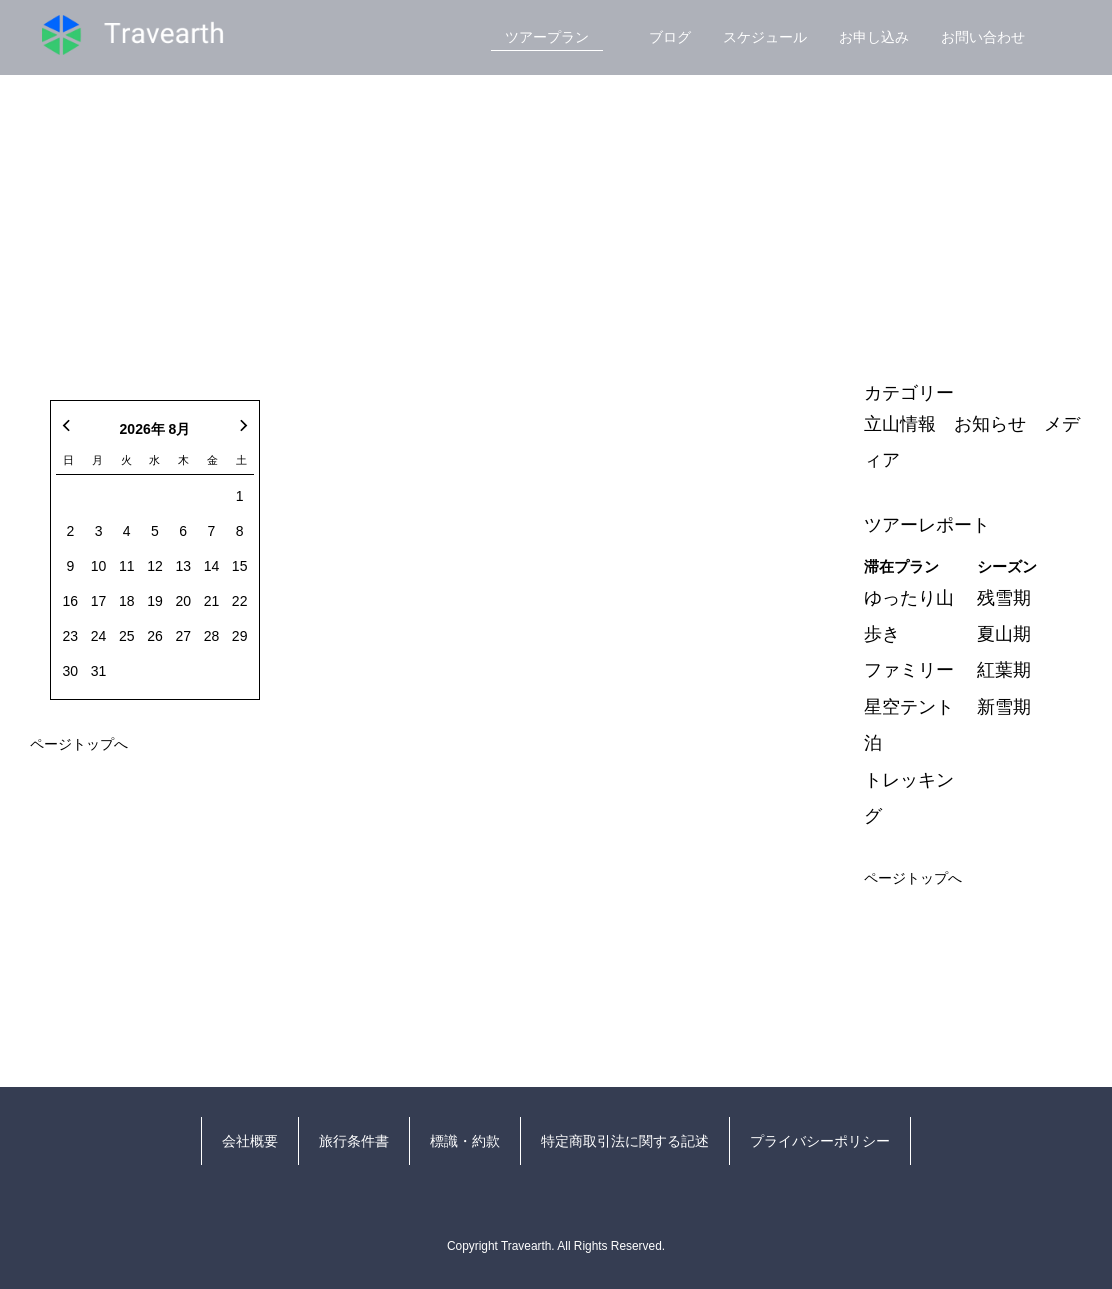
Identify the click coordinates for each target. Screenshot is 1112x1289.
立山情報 (900, 424)
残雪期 (1004, 598)
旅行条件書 (354, 1141)
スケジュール (765, 37)
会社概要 (250, 1141)
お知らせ (990, 424)
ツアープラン (547, 37)
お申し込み (874, 37)
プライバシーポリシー (820, 1141)
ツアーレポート (927, 525)
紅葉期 (1004, 670)
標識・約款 (465, 1141)
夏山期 (1004, 634)
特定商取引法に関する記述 (625, 1141)
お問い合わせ (983, 37)
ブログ (670, 37)
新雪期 (1004, 707)
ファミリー (909, 670)
